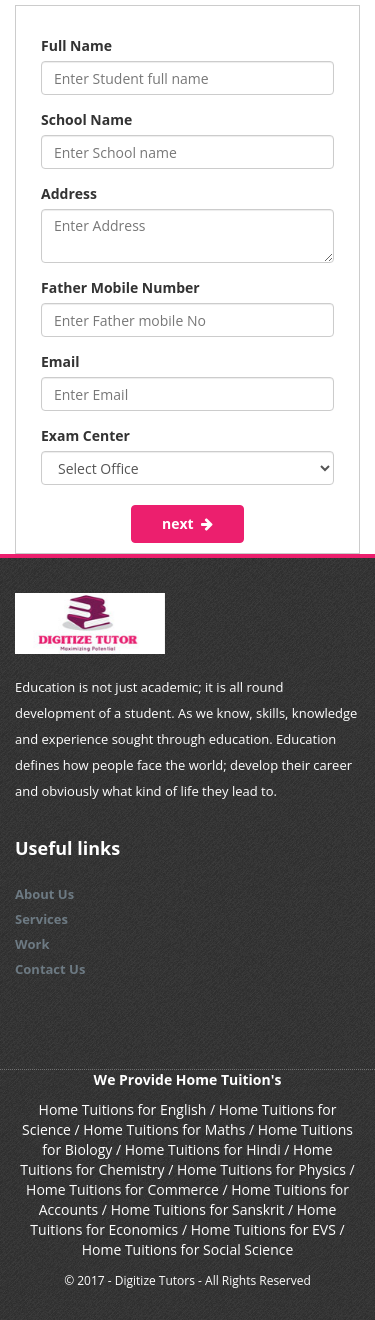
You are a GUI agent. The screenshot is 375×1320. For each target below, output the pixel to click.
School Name (86, 119)
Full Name (76, 45)
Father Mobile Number (120, 287)
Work (32, 944)
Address (69, 193)
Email (60, 361)
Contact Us (50, 969)
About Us (44, 894)
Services (41, 919)
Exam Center (85, 435)
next (187, 523)
